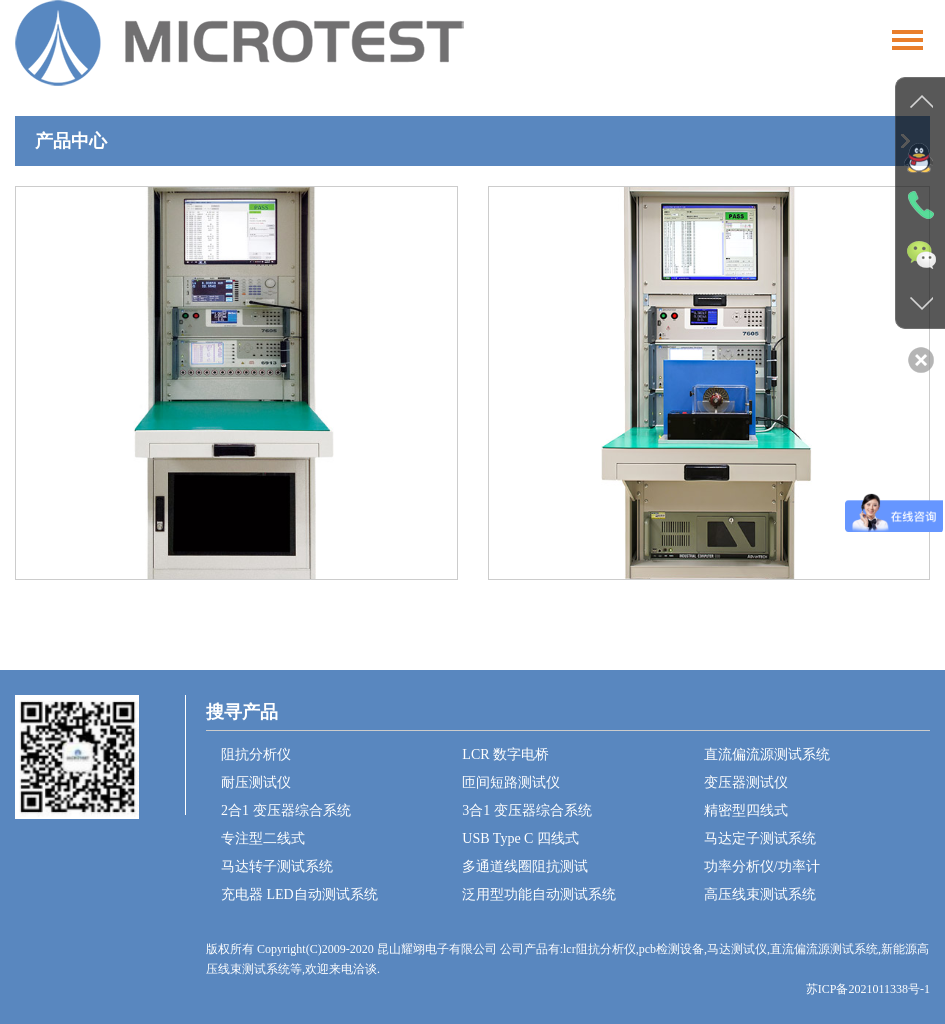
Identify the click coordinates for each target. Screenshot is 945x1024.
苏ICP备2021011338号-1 (868, 989)
